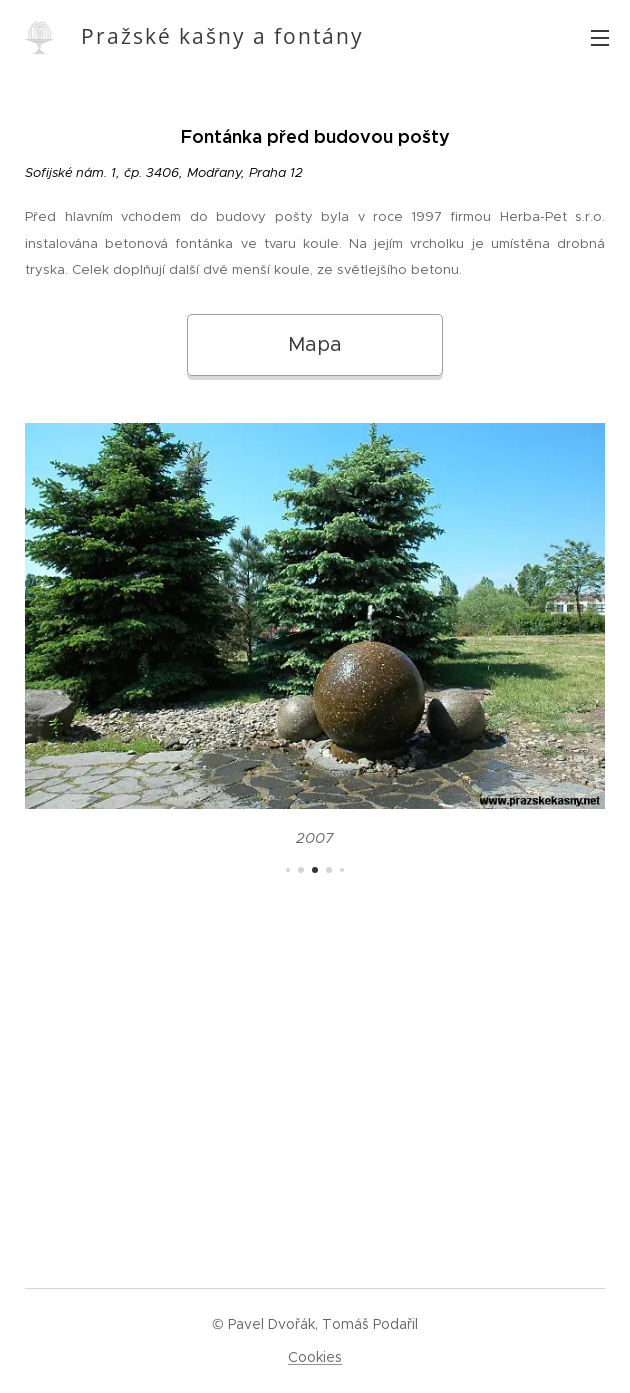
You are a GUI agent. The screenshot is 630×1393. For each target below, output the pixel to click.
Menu (600, 38)
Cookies (315, 1357)
